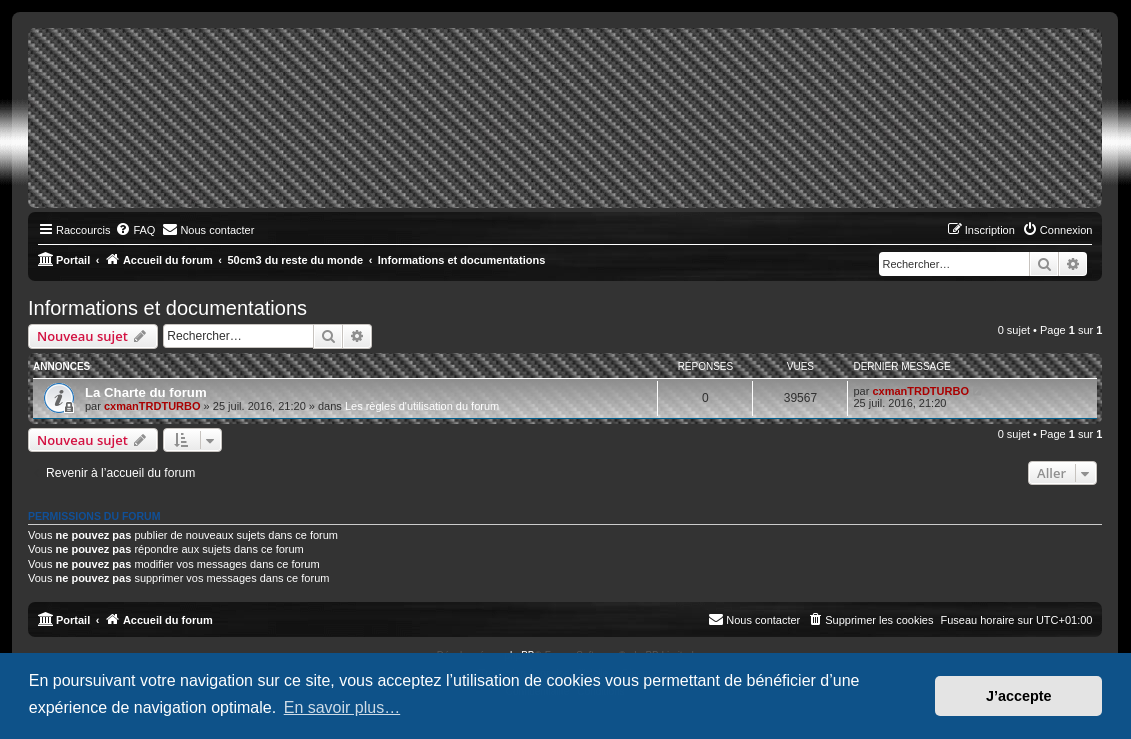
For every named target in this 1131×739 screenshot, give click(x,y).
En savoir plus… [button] (342, 707)
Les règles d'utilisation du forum (422, 406)
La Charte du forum (146, 392)
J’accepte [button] (1019, 696)
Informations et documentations (167, 308)
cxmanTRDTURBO (152, 406)
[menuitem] (135, 230)
